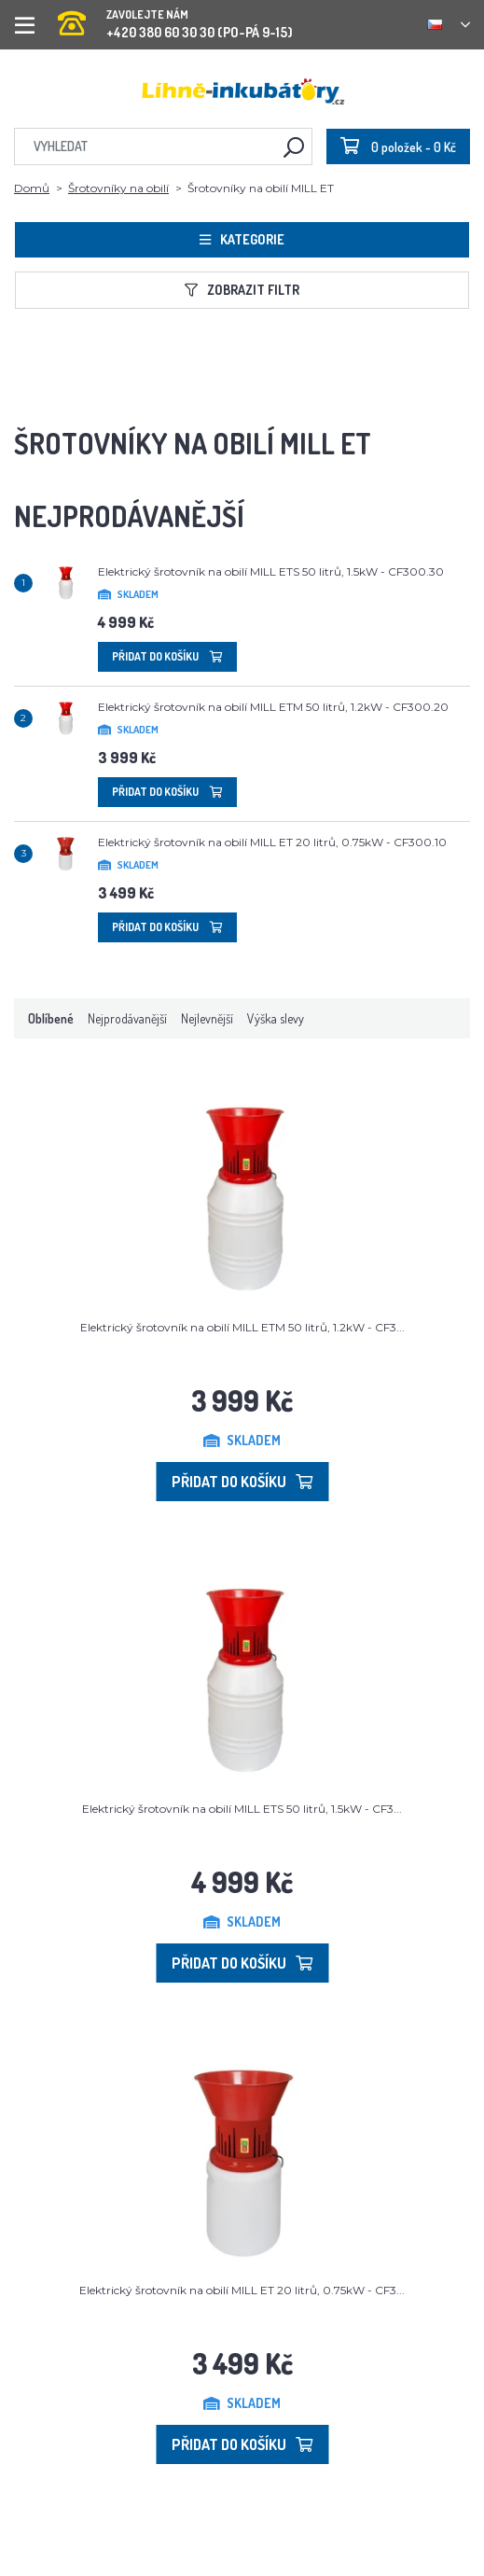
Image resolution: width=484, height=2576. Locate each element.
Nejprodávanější (127, 1018)
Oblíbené (51, 1018)
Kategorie (242, 239)
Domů (31, 188)
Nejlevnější (207, 1018)
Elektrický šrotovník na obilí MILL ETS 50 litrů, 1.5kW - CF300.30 (271, 571)
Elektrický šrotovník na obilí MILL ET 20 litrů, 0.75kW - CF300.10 (272, 842)
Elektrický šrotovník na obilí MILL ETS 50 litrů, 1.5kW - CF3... (242, 1809)
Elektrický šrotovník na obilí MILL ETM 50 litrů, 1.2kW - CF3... (242, 1327)
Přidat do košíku (167, 656)
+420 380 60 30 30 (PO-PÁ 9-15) (175, 18)
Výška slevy (275, 1018)
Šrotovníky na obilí (118, 188)
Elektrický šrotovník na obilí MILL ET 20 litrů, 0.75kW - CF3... (242, 2290)
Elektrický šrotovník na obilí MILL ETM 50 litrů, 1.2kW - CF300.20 (273, 707)
